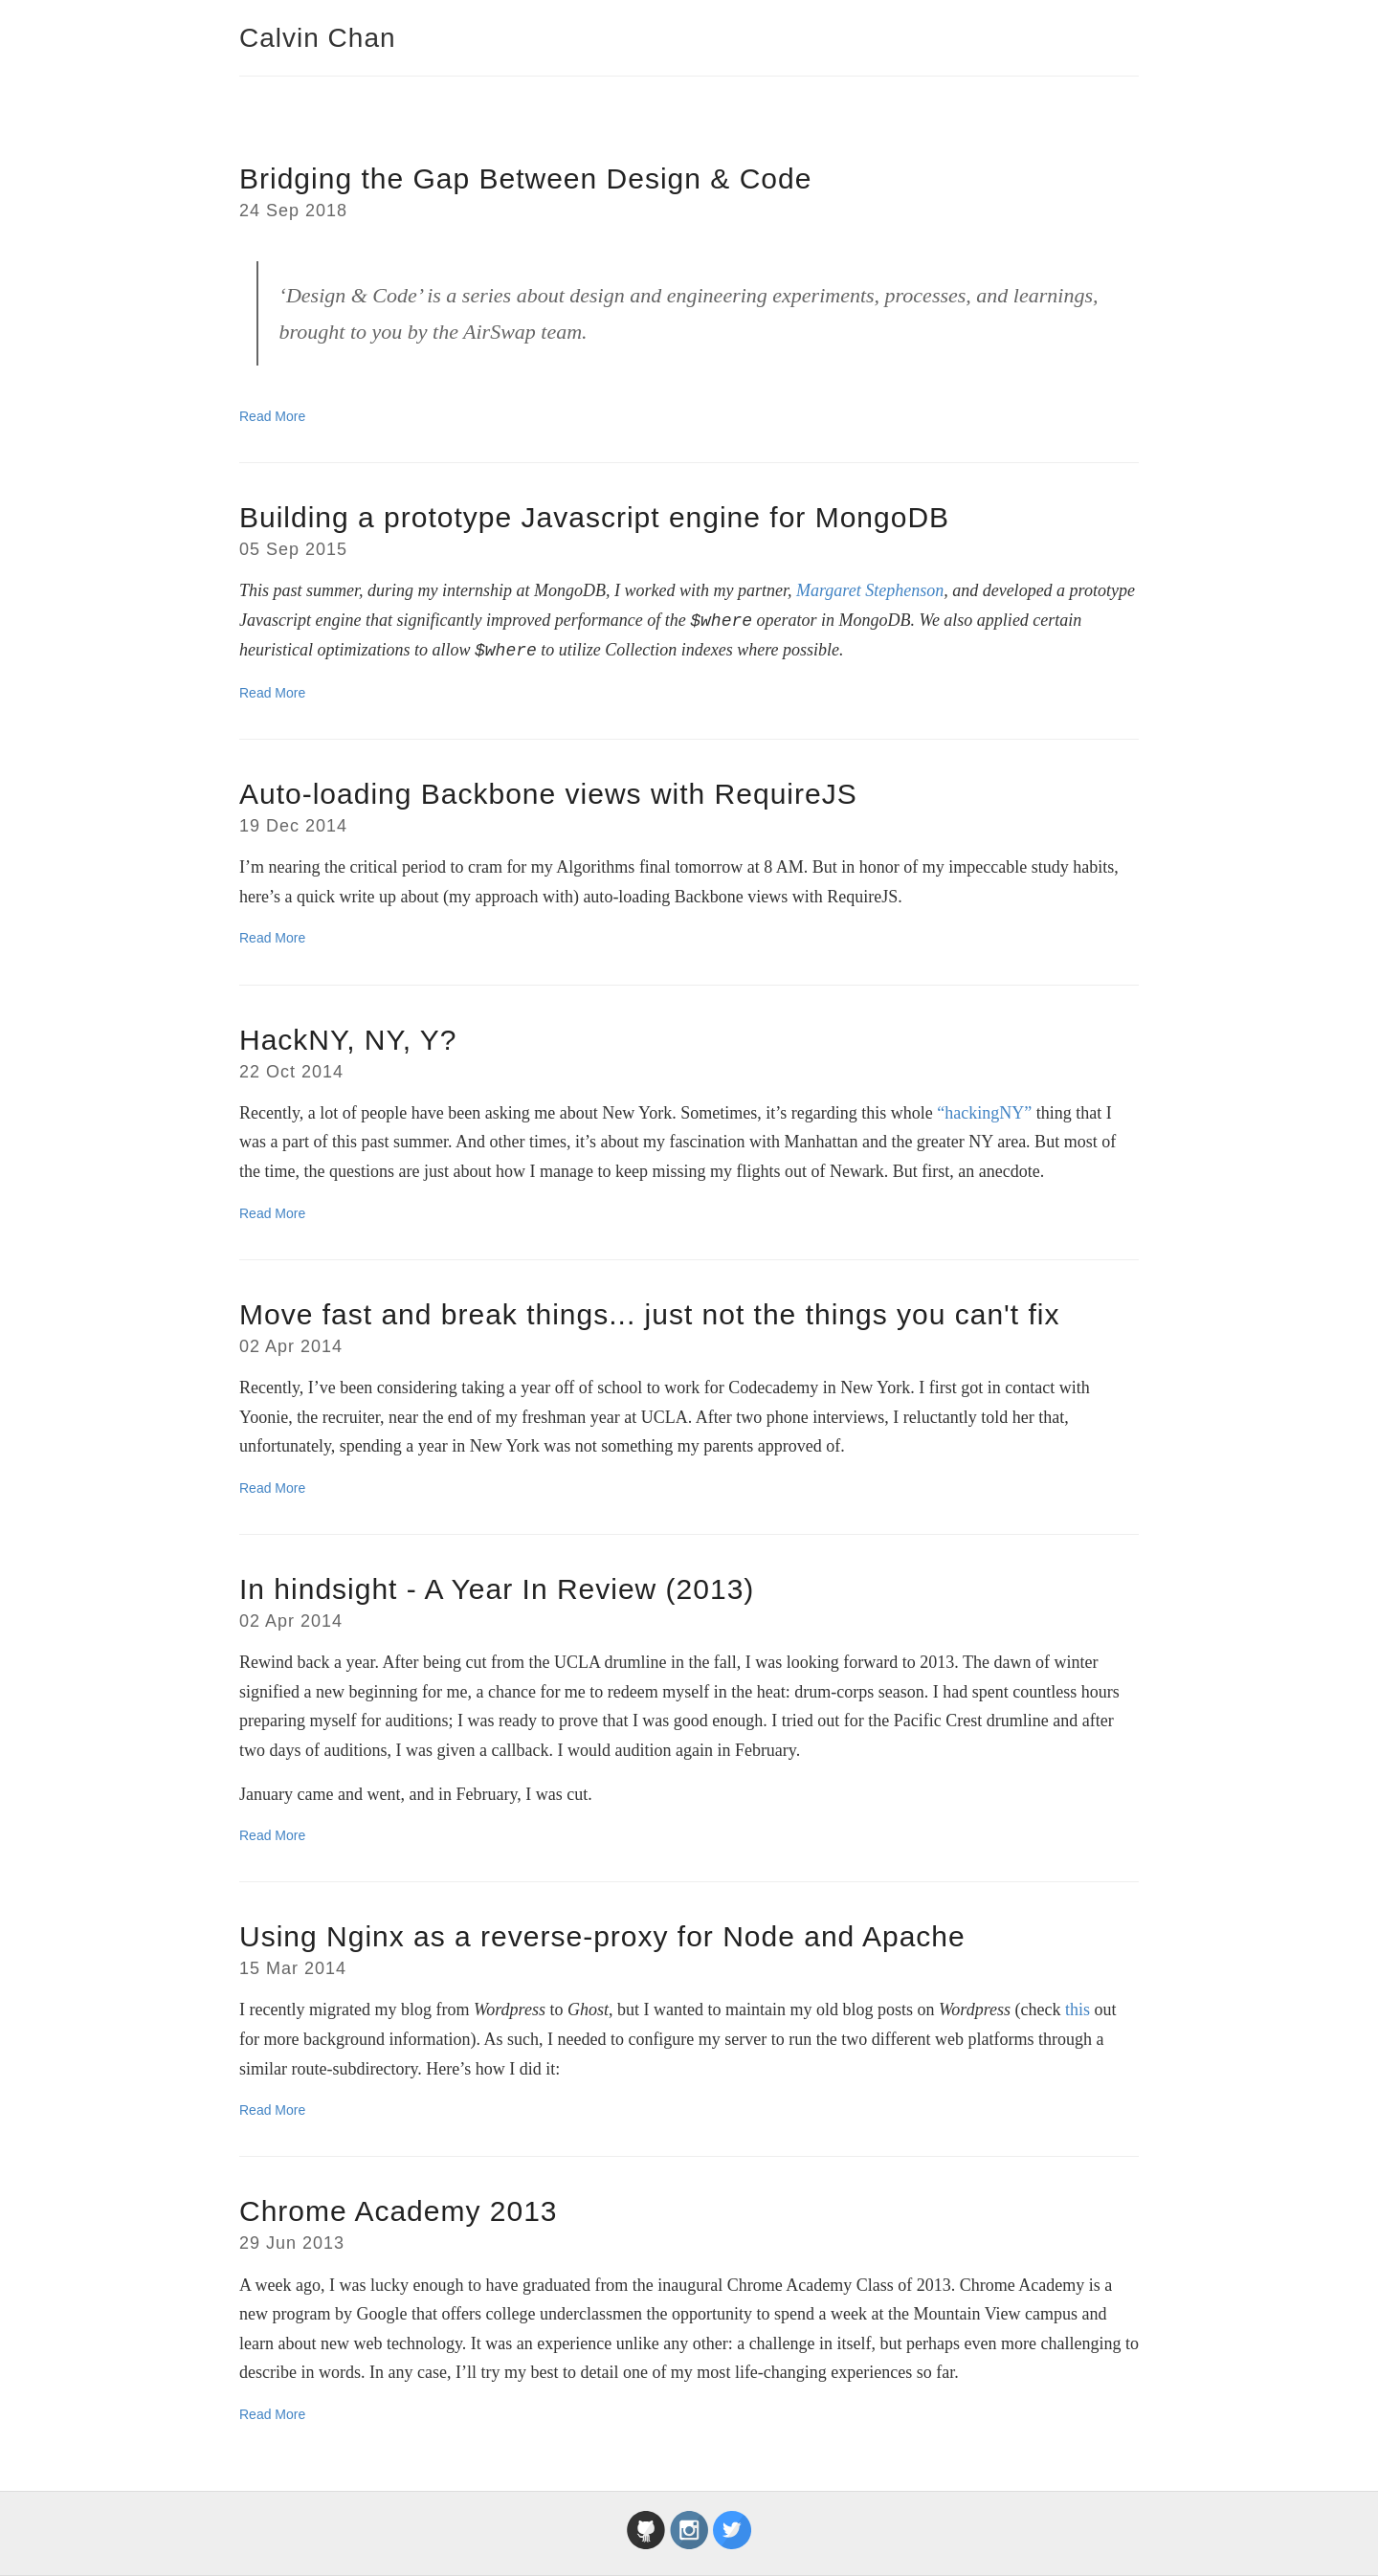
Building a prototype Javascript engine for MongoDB (594, 517)
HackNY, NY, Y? (347, 1039)
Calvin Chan (317, 38)
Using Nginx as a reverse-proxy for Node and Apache (602, 1936)
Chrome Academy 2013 (398, 2211)
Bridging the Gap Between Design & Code (525, 178)
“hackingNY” (984, 1112)
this (1077, 2009)
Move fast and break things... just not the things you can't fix (649, 1314)
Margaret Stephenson (870, 590)
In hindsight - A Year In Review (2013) (496, 1589)
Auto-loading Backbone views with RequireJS (548, 794)
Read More (272, 416)
